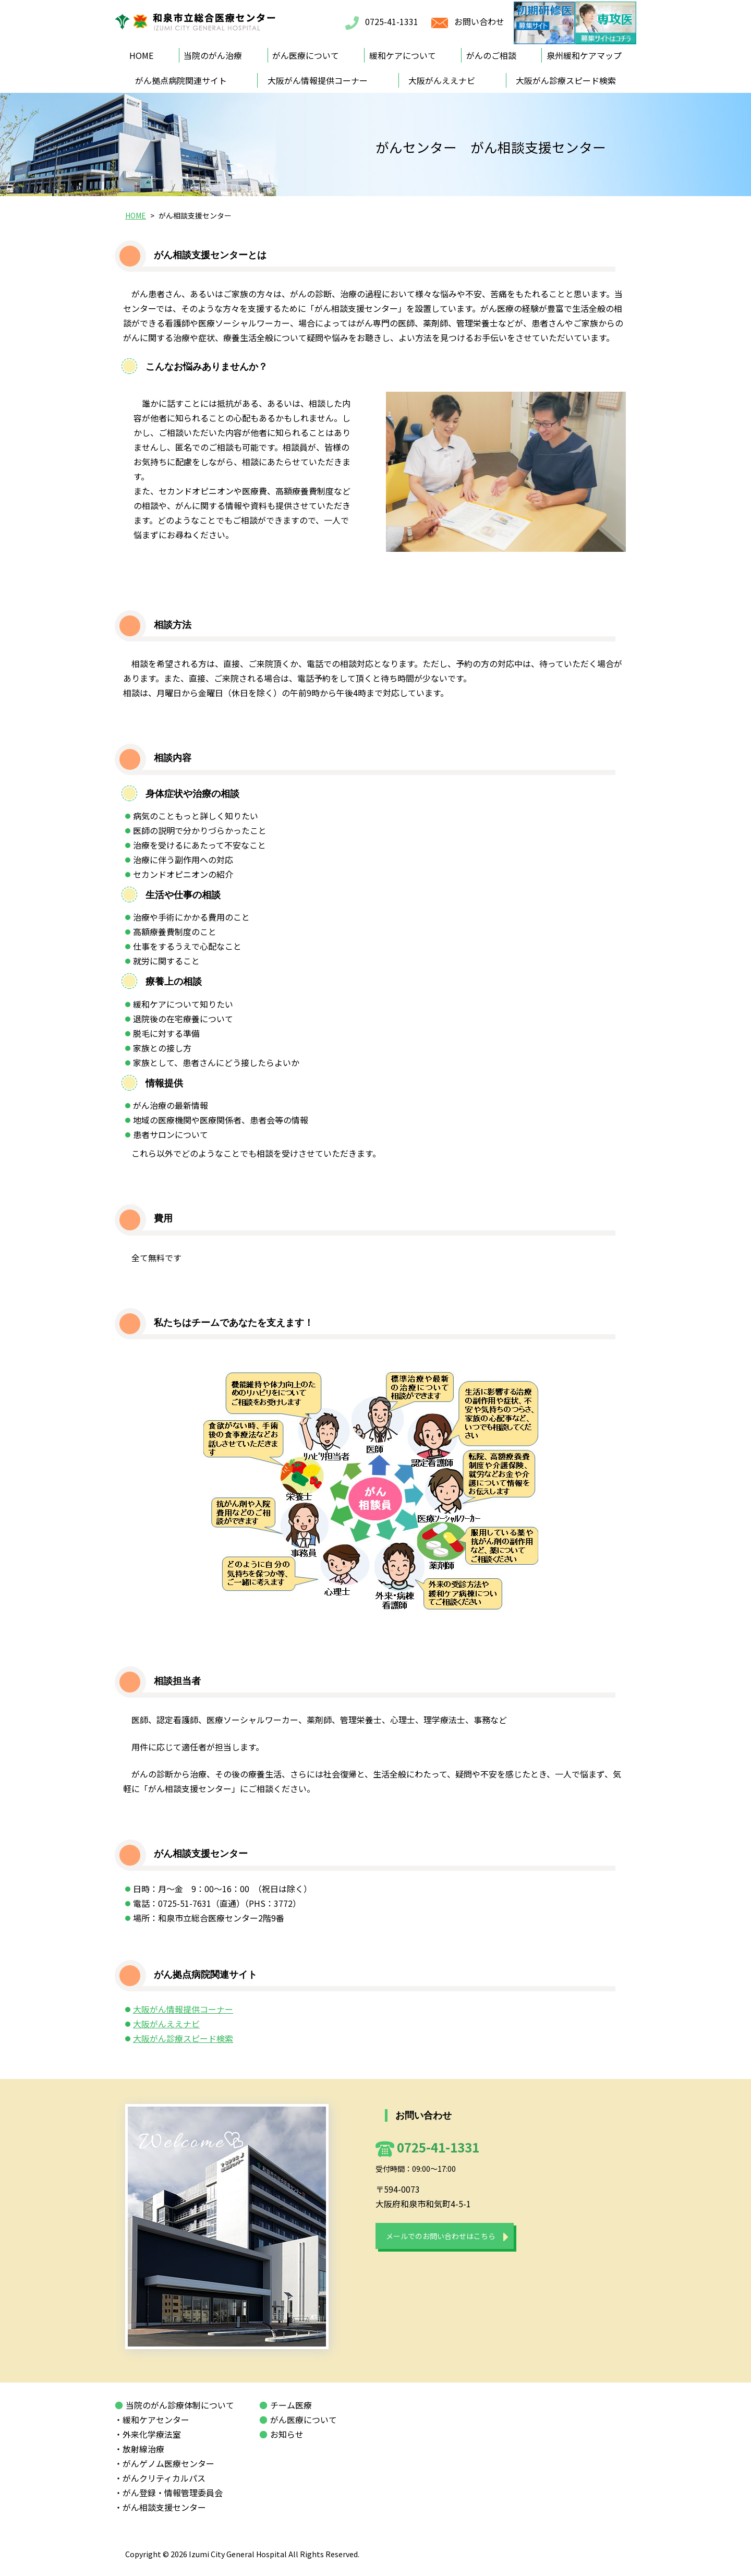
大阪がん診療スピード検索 (566, 80)
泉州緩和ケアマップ (584, 55)
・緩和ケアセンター (156, 2419)
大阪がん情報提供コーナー (318, 80)
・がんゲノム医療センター (168, 2463)
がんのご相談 (491, 55)
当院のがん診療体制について (174, 2405)
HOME (141, 55)
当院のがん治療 (213, 55)
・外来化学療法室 (152, 2434)
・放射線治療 (143, 2448)
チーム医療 (285, 2405)
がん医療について (305, 55)
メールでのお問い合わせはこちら (440, 2236)
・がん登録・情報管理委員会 (173, 2492)
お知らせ (281, 2434)
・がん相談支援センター (164, 2507)
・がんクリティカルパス (164, 2478)
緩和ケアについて (402, 55)
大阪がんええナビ (441, 80)
